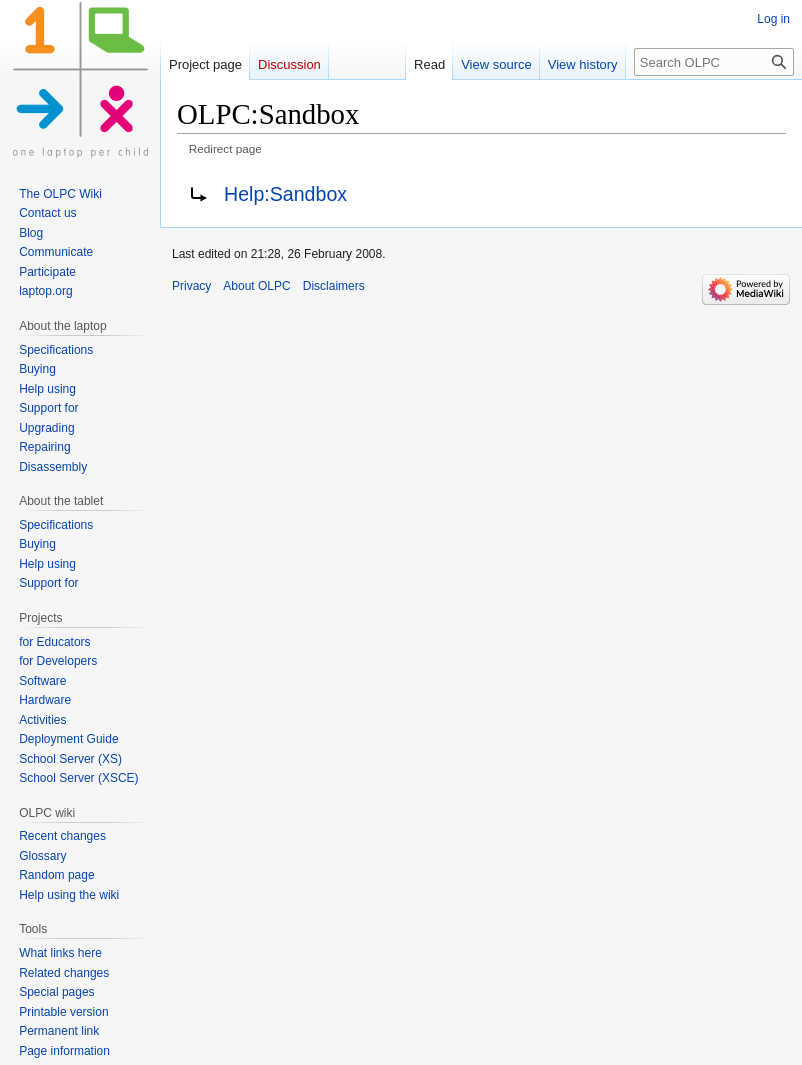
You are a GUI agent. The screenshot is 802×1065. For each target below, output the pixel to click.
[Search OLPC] (714, 62)
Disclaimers (334, 286)
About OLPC (256, 286)
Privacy (191, 286)
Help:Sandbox (285, 194)
